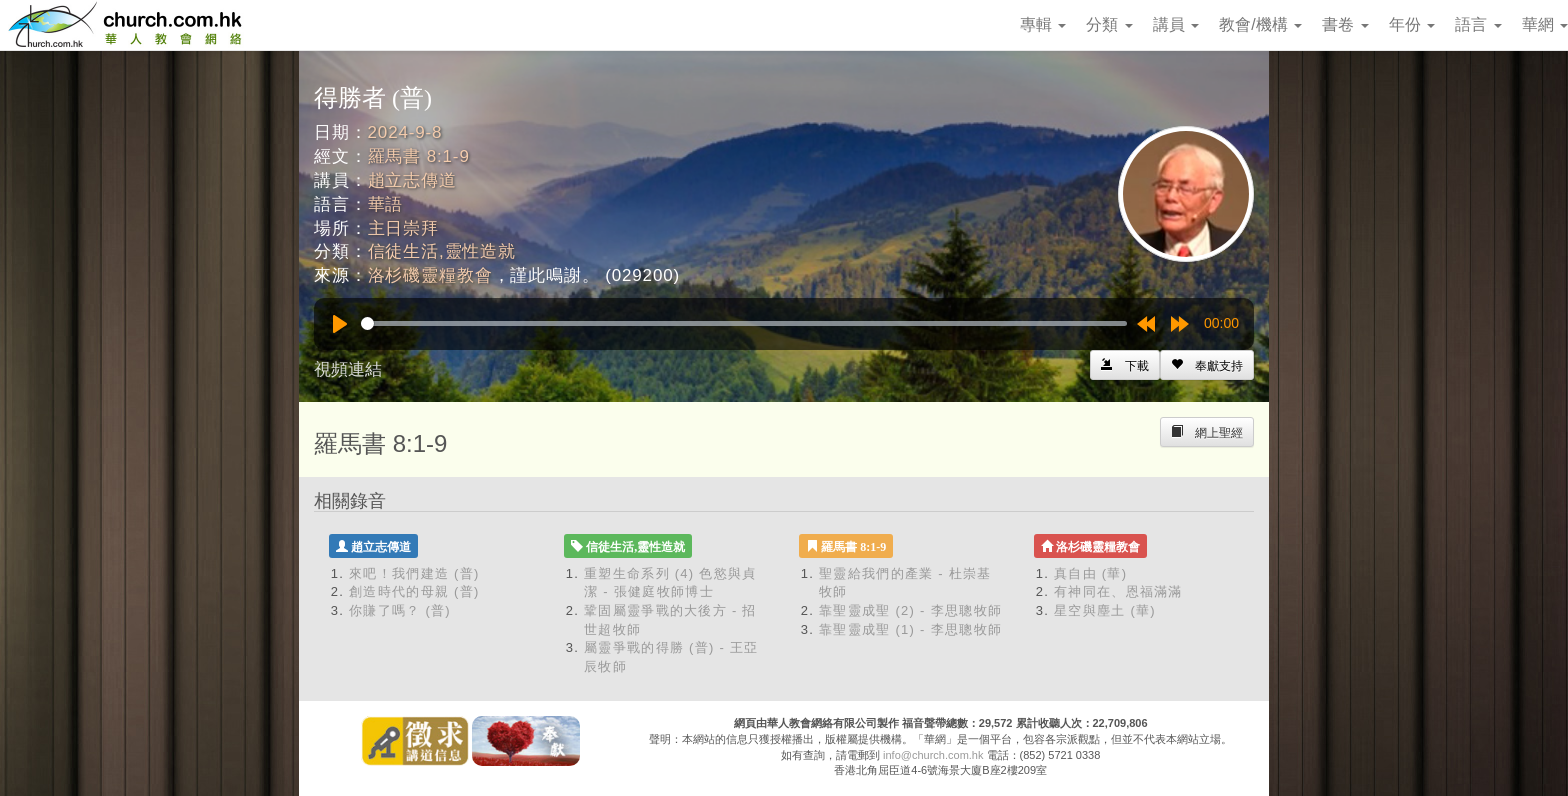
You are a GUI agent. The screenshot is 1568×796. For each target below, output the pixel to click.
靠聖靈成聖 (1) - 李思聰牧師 (910, 629)
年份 (1412, 24)
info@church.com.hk (933, 755)
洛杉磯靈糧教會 (430, 275)
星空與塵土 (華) (1105, 610)
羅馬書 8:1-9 (419, 156)
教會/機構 (1260, 24)
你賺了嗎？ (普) (400, 610)
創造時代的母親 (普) (414, 591)
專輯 (1043, 24)
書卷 (1345, 24)
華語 (386, 204)
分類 (1109, 24)
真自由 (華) (1090, 573)
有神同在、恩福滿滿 (1118, 591)
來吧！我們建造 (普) (414, 573)
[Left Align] (1207, 365)
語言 (1478, 24)
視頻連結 (348, 369)
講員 (1176, 24)
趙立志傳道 (412, 180)
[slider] (744, 323)
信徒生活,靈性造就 (442, 251)
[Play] (340, 324)
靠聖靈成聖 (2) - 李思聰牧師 (910, 610)
